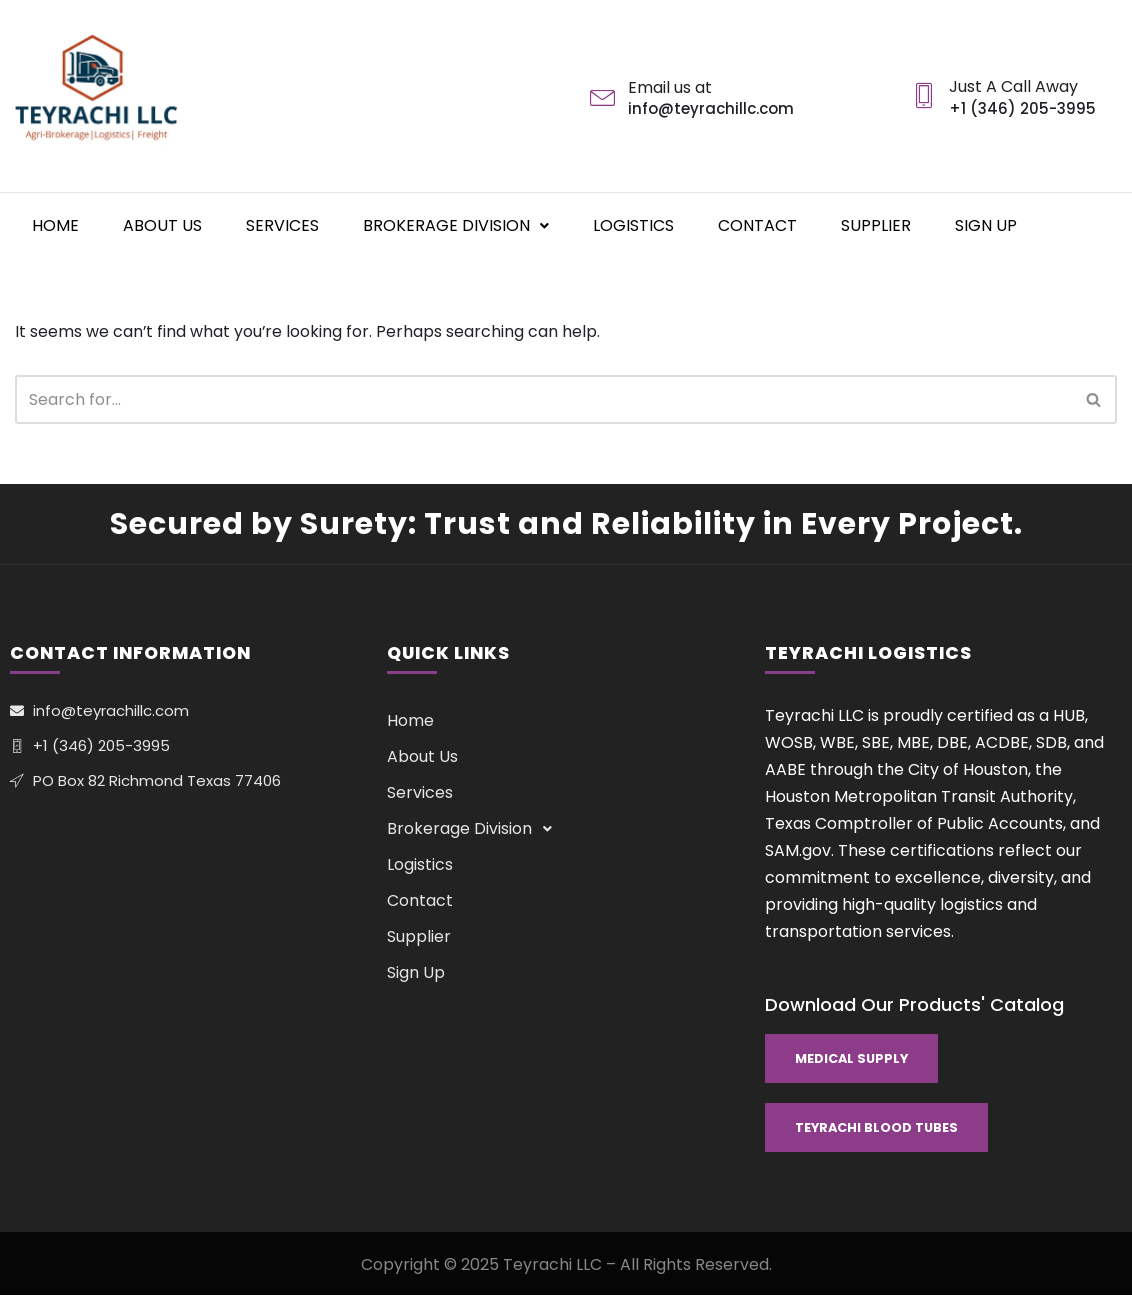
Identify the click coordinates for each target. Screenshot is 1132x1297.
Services (282, 224)
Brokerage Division (456, 224)
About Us (162, 224)
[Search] (543, 399)
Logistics (633, 224)
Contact (757, 224)
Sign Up (986, 224)
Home (55, 224)
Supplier (876, 224)
